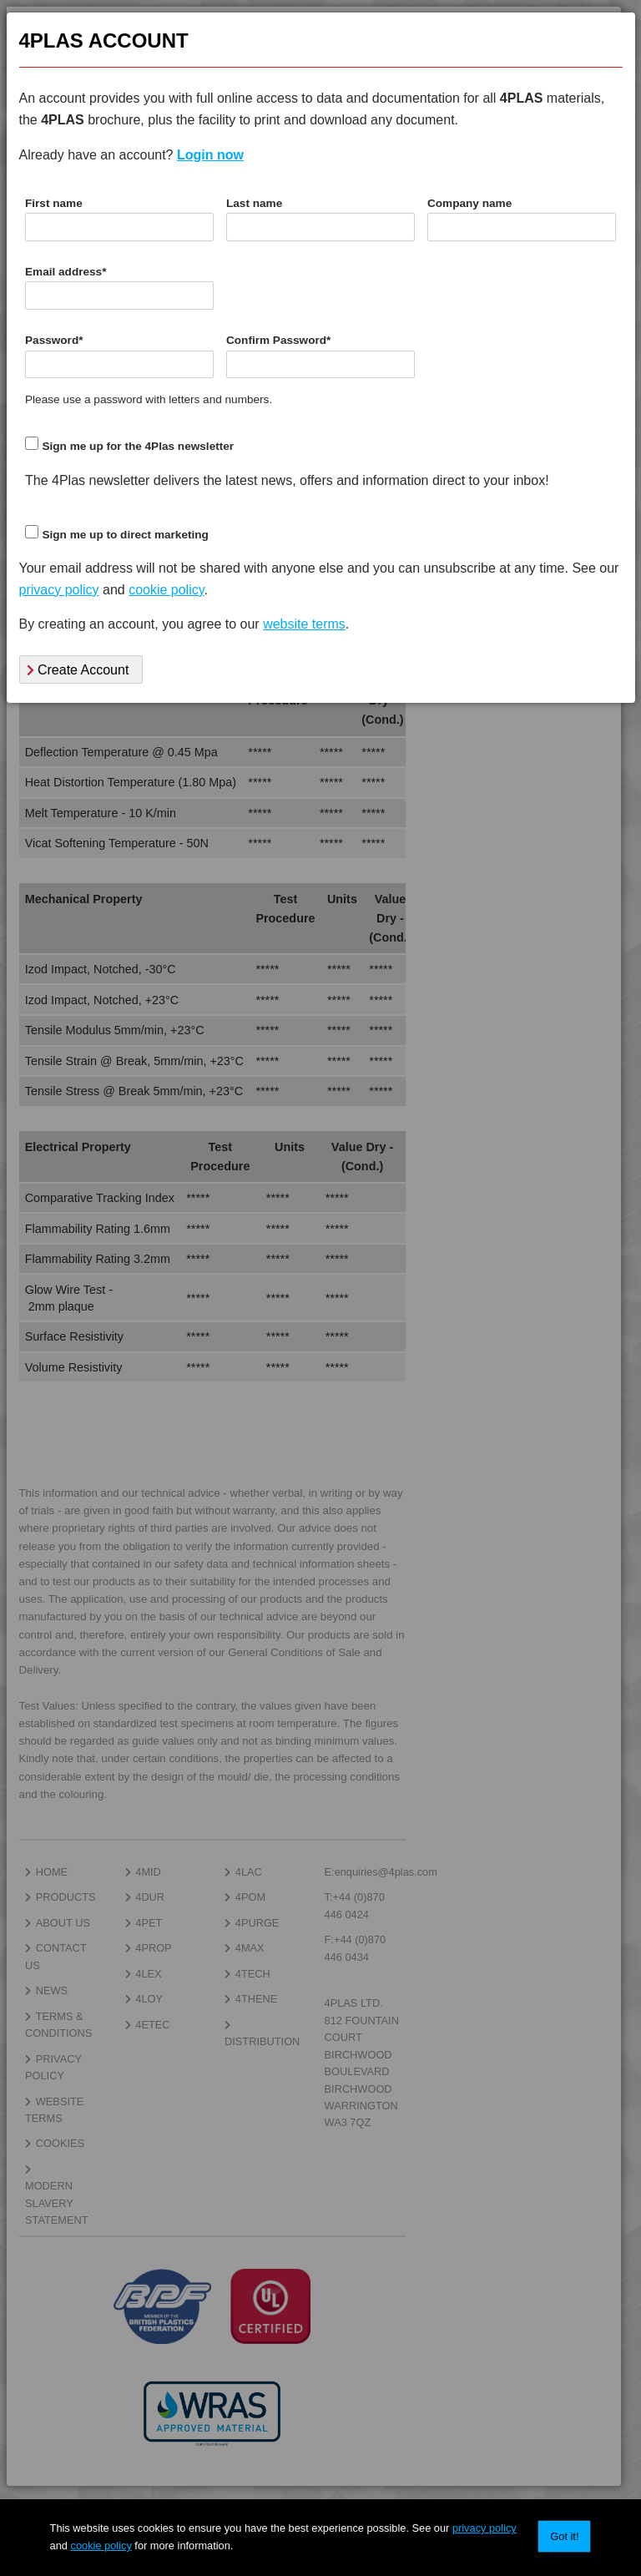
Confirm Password (278, 340)
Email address (65, 271)
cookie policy (101, 2545)
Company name (469, 203)
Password (54, 340)
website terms (304, 624)
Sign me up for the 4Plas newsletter (138, 446)
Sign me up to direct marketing (125, 534)
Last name (254, 203)
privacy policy (484, 2528)
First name (54, 203)
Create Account (78, 670)
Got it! (564, 2536)
